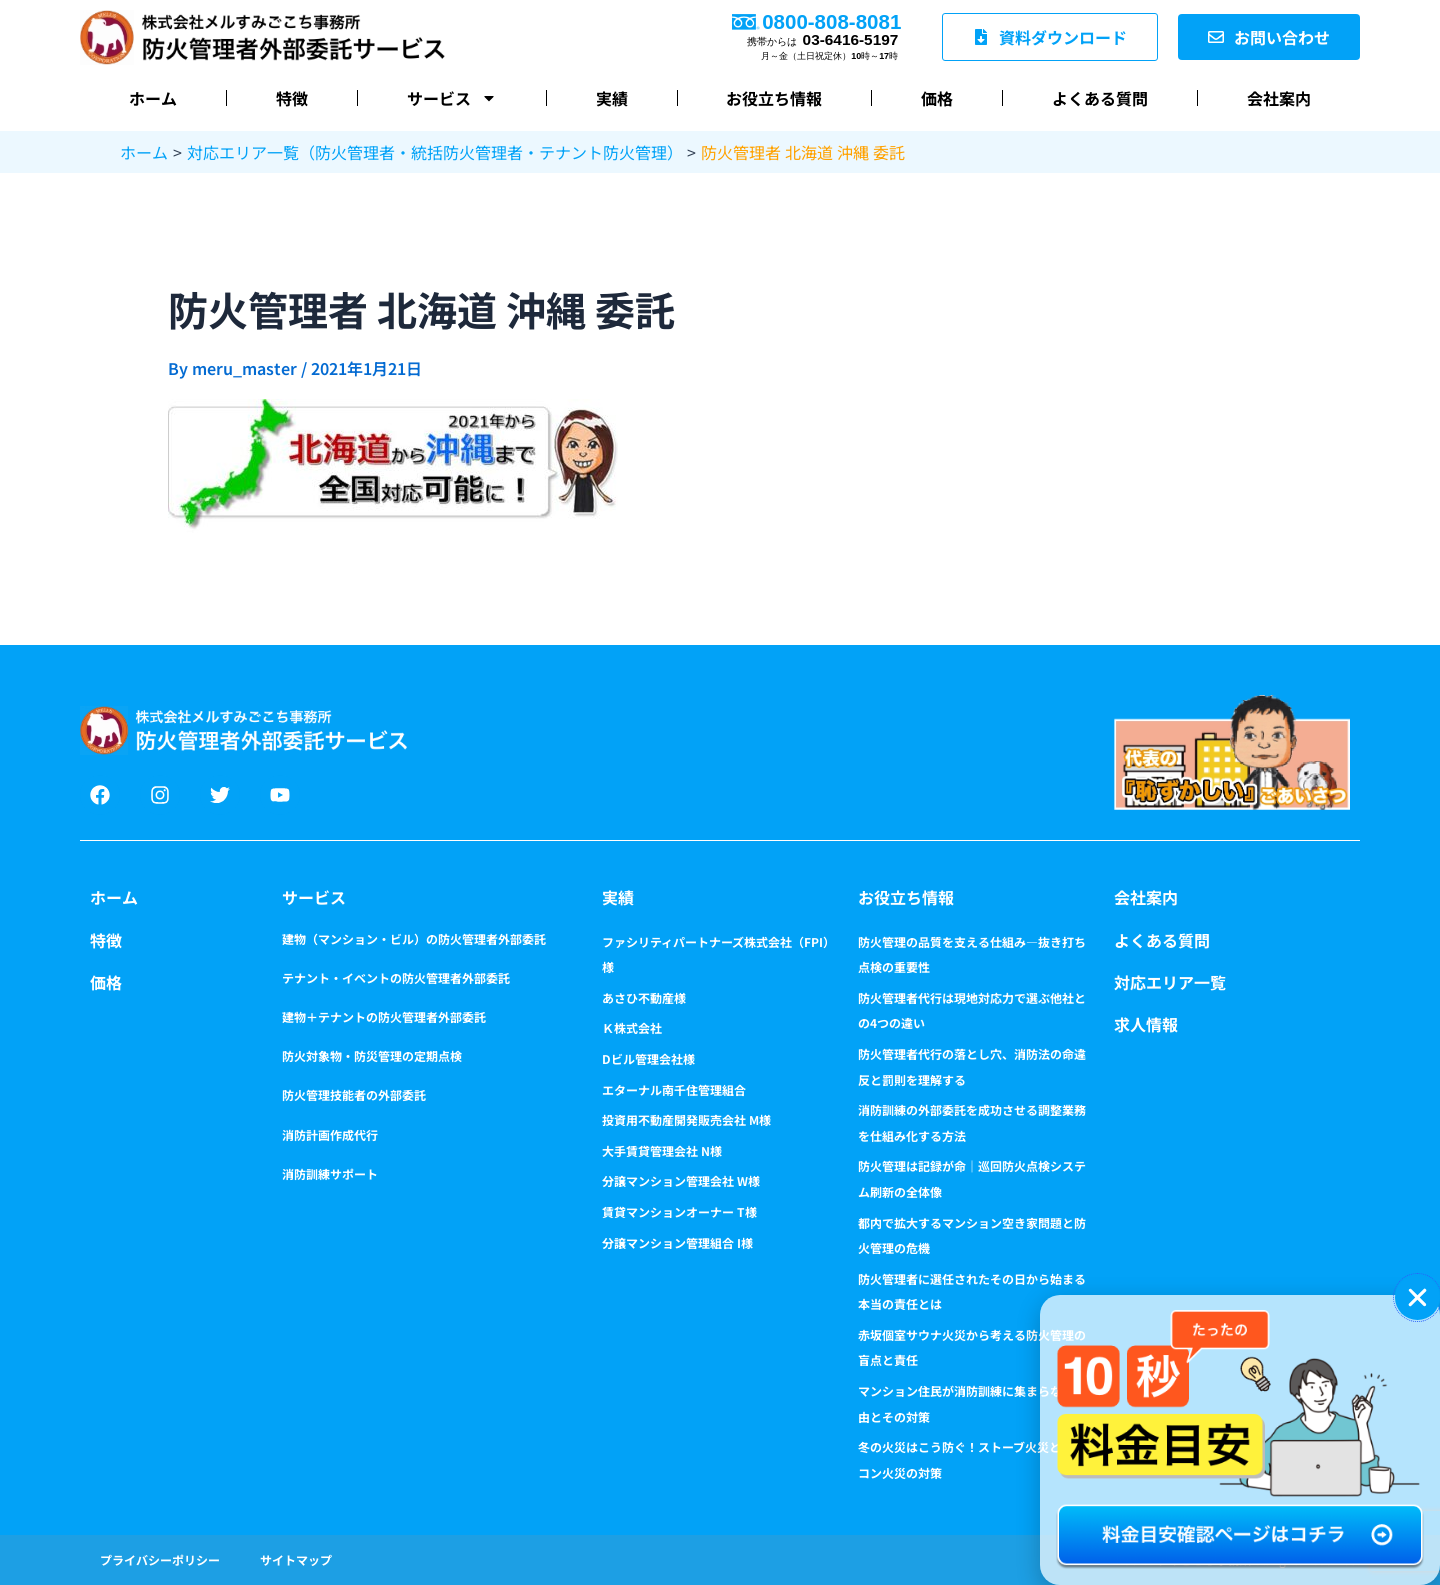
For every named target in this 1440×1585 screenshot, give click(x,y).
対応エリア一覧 (1170, 982)
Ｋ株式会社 (632, 1027)
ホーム (153, 98)
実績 (612, 98)
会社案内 (1279, 98)
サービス (314, 897)
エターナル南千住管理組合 (674, 1089)
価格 (937, 98)
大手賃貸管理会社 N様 (662, 1150)
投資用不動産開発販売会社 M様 (686, 1119)
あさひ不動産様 (644, 997)
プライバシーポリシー (160, 1559)
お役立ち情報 (774, 98)
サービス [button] (452, 98)
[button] (1417, 1297)
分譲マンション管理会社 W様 (681, 1180)
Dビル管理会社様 (648, 1058)
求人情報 (1146, 1024)
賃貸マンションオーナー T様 (679, 1211)
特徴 (292, 98)
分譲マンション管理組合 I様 (677, 1242)
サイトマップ (296, 1559)
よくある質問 (1100, 98)
